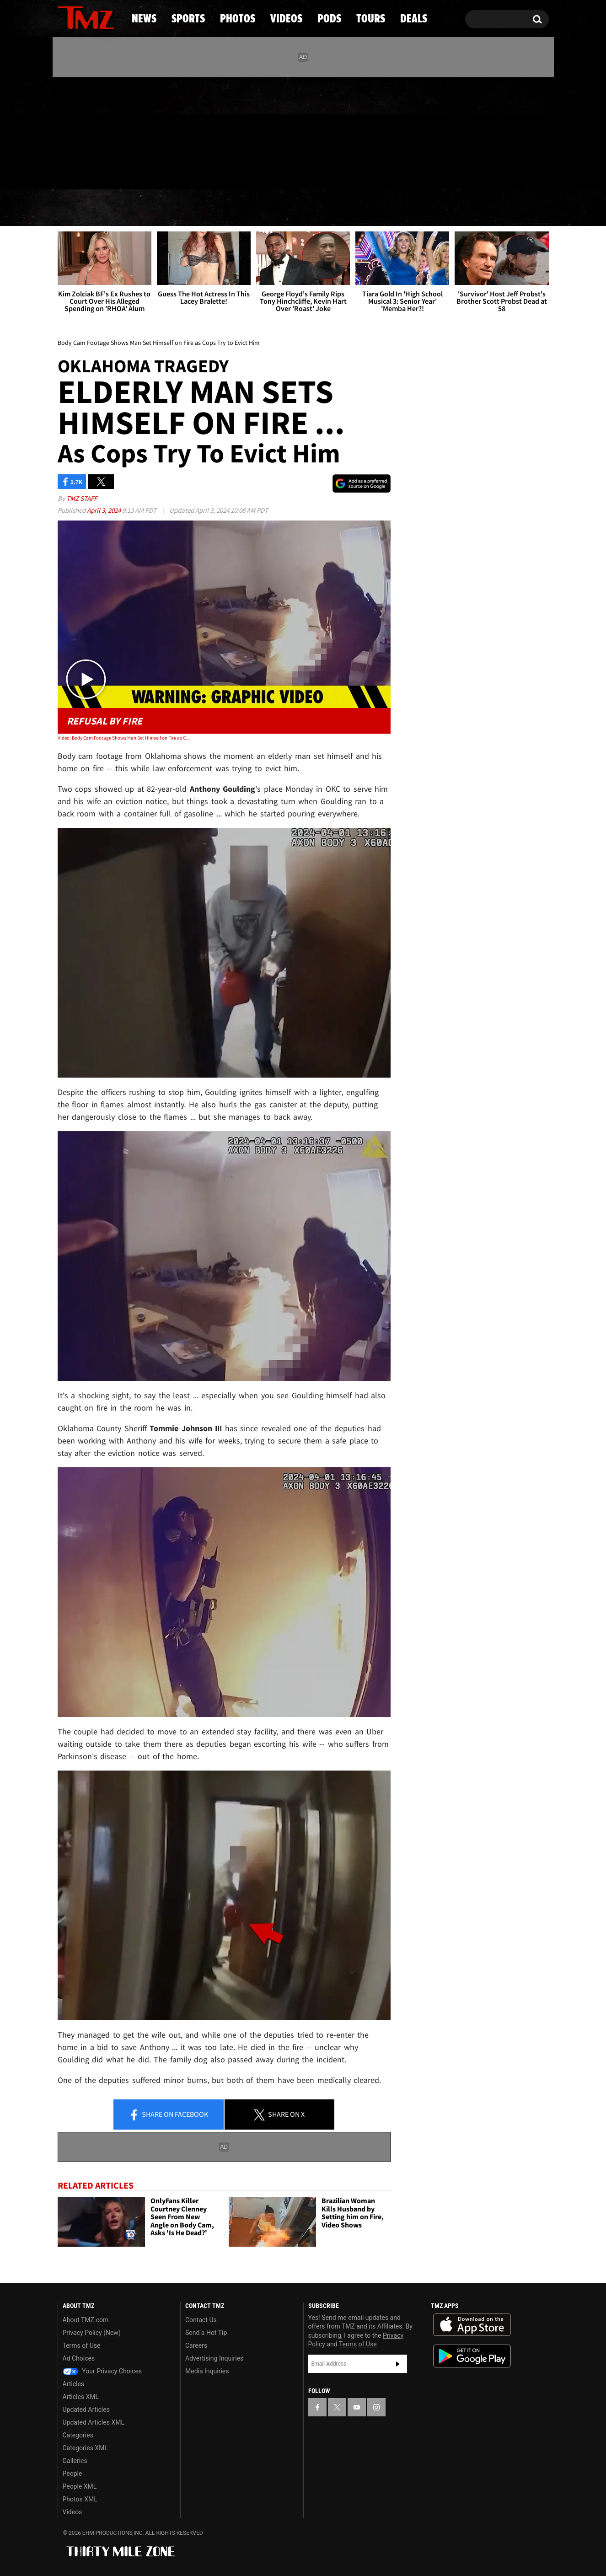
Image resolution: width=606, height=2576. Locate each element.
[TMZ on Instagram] (112, 131)
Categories (78, 2435)
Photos (228, 208)
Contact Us (201, 2320)
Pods (374, 208)
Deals (508, 208)
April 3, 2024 (104, 510)
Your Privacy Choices (102, 2371)
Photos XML (80, 2499)
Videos (305, 208)
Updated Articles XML (93, 2422)
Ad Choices (79, 2358)
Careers (196, 2345)
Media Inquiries (207, 2371)
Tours (440, 208)
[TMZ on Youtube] (94, 131)
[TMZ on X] (79, 131)
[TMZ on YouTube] (357, 2407)
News (79, 208)
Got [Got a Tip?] (86, 171)
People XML (80, 2486)
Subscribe (398, 2364)
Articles (74, 2384)
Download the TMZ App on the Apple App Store (472, 2324)
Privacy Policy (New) (92, 2332)
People (72, 2473)
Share (168, 2114)
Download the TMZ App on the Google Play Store (472, 2356)
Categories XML (85, 2448)
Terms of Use (82, 2345)
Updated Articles (86, 2409)
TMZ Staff (81, 498)
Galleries (75, 2460)
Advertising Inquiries (214, 2358)
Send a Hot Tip (206, 2332)
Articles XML (81, 2396)
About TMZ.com (86, 2320)
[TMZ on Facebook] (65, 131)
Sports (150, 208)
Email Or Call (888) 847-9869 (163, 171)
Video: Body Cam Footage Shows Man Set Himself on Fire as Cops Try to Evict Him (124, 738)
